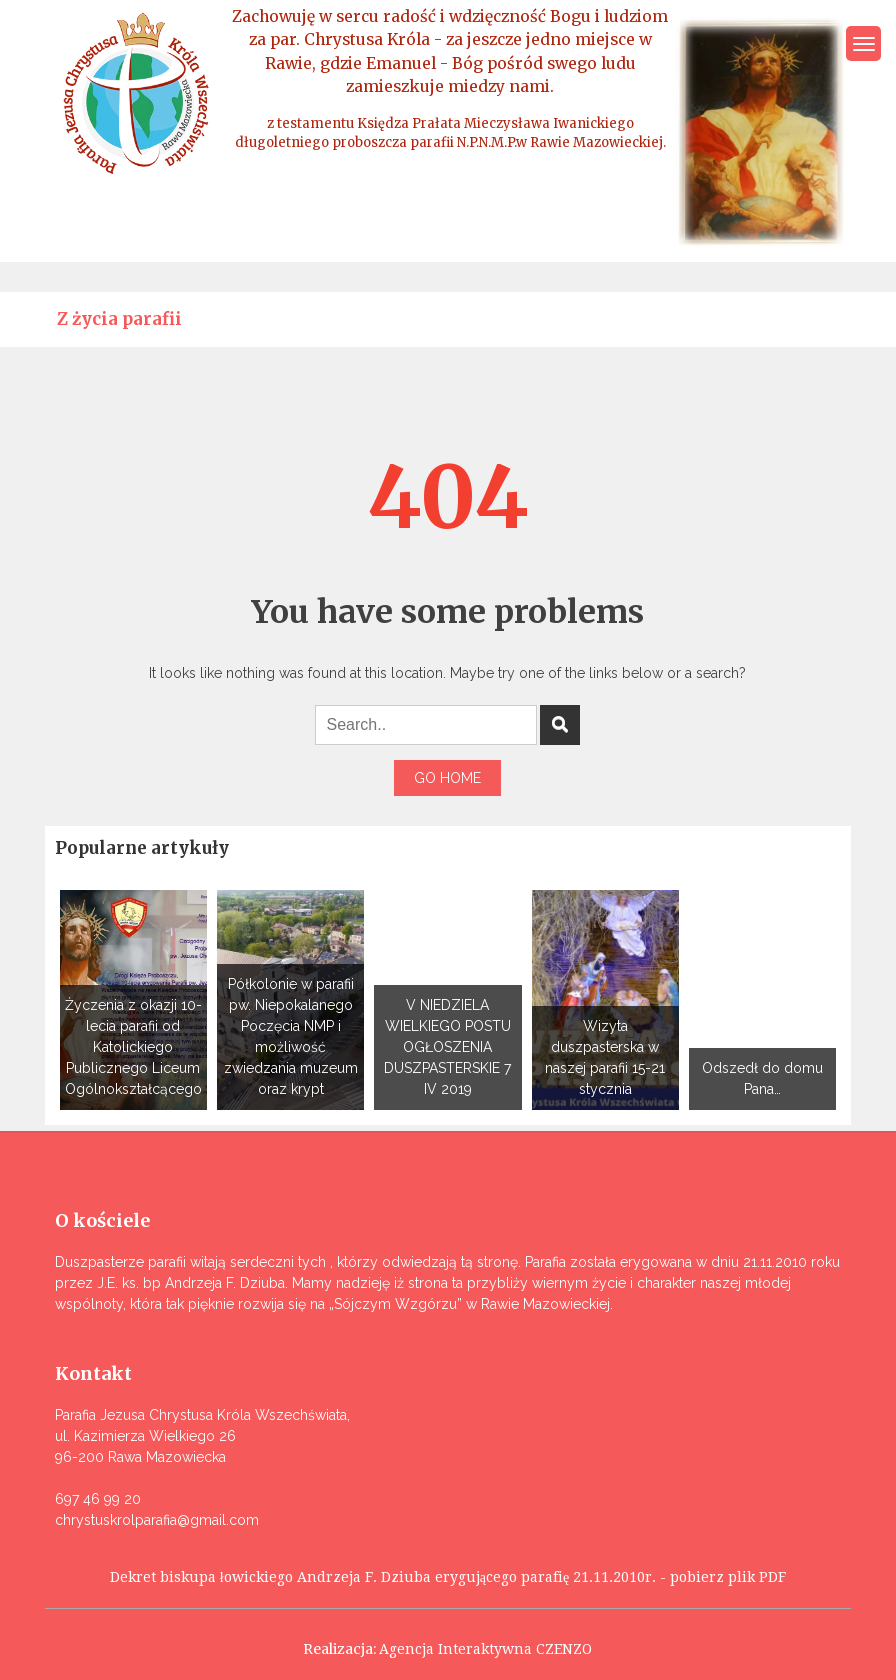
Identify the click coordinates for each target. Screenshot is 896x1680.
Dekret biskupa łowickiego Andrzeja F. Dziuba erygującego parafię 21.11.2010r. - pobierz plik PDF (448, 1577)
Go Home (447, 778)
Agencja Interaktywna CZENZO (485, 1649)
